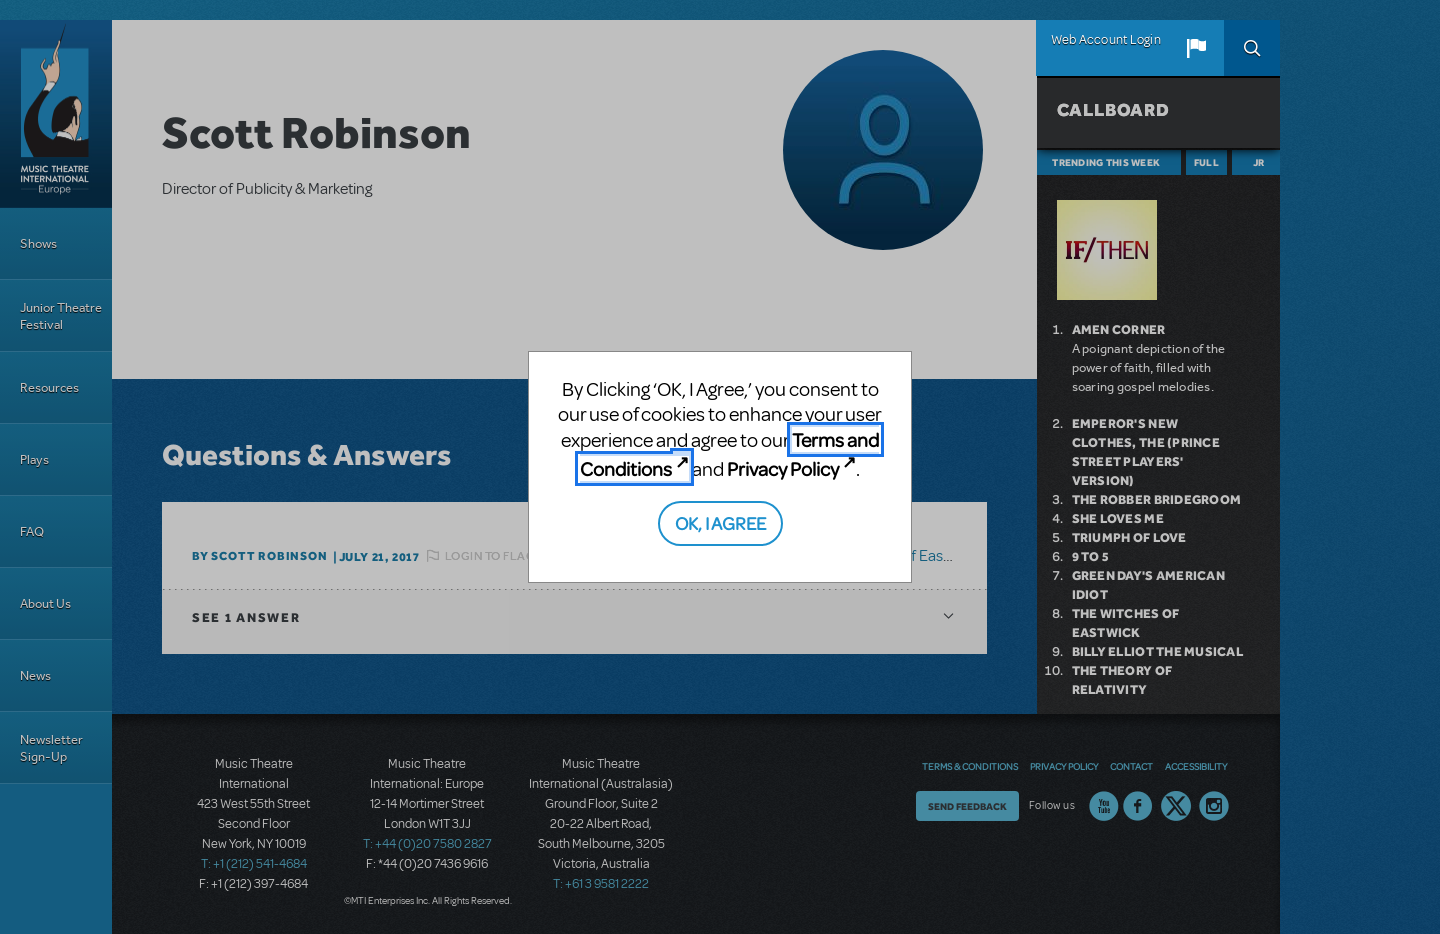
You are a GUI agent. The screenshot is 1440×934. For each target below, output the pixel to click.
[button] (1196, 48)
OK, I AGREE (720, 522)
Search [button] (1252, 48)
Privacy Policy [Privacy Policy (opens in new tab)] (783, 468)
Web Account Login (1106, 40)
